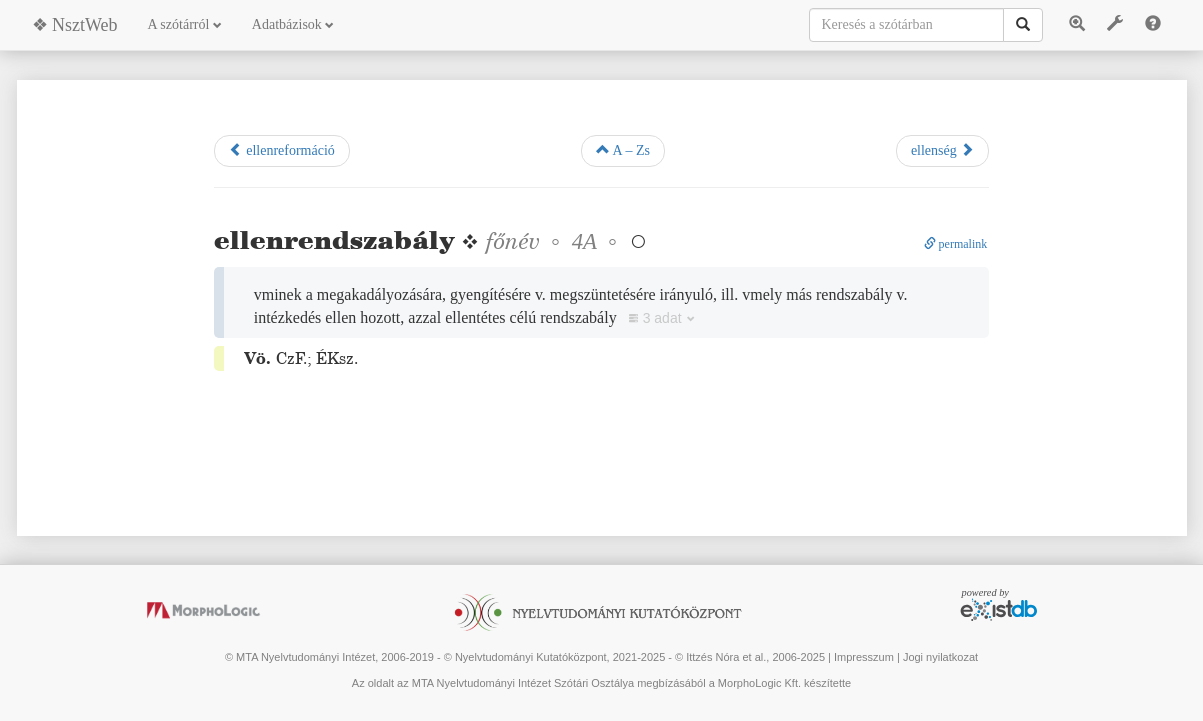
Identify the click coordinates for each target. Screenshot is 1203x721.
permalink (956, 244)
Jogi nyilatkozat (940, 657)
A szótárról (185, 24)
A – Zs (623, 150)
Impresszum (864, 657)
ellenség (942, 150)
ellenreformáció (282, 150)
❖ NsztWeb (75, 25)
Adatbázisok (293, 24)
